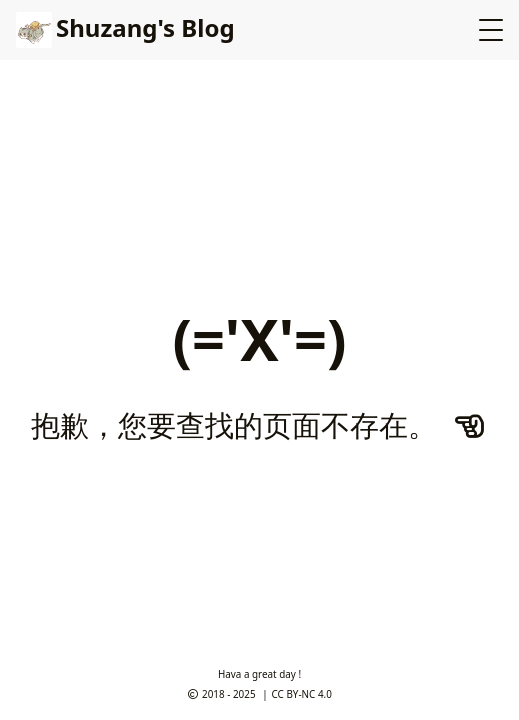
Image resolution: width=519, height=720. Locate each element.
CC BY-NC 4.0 (302, 694)
